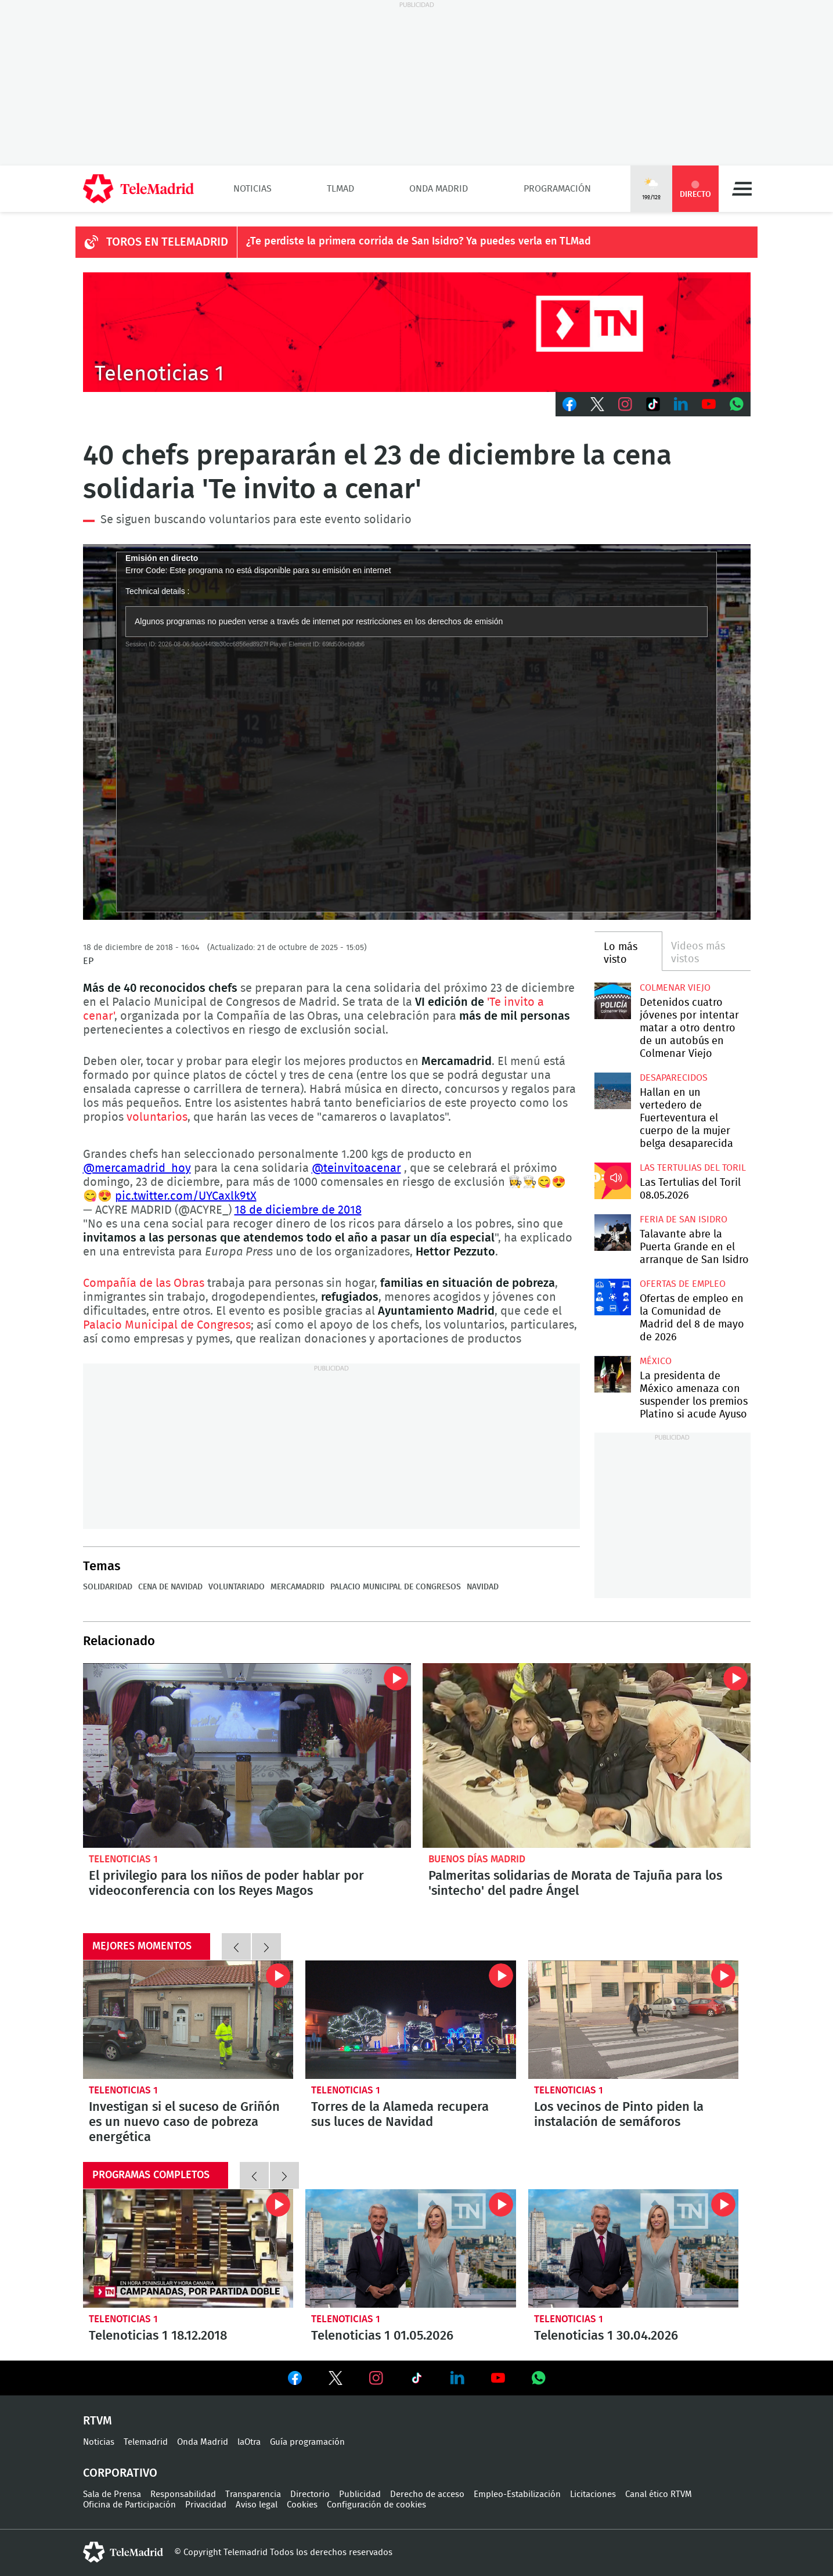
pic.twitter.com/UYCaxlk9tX (186, 1196)
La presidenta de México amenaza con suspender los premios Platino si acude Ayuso (612, 1374)
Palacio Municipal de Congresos (167, 1325)
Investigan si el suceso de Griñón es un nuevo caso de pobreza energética (188, 2019)
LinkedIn (681, 404)
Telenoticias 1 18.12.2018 (188, 2248)
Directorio (310, 2494)
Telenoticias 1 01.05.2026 (410, 2248)
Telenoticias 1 (123, 1859)
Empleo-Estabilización (517, 2494)
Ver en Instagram (376, 2378)
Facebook (569, 404)
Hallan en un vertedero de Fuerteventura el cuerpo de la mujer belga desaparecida (612, 1091)
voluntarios (157, 1117)
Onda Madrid (438, 188)
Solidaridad (107, 1587)
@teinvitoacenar (356, 1168)
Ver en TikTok (416, 2380)
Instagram (625, 404)
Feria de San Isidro (683, 1219)
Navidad (483, 1587)
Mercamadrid (297, 1587)
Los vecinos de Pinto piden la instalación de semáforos (633, 2019)
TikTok (653, 404)
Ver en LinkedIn (457, 2378)
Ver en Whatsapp (538, 2378)
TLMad (340, 188)
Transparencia (253, 2494)
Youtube (709, 404)
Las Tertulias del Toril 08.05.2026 (612, 1181)
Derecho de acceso (427, 2494)
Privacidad (205, 2505)
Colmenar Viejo (675, 987)
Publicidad (360, 2494)
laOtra (249, 2442)
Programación (557, 188)
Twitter (597, 404)
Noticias (252, 188)
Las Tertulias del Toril (693, 1167)
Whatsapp (737, 404)
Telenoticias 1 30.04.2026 (633, 2248)
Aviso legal (256, 2505)
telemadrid (123, 2552)
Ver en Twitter (335, 2380)
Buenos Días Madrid (476, 1859)
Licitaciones (593, 2494)
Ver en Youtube (498, 2378)
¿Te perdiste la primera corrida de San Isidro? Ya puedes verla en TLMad (418, 241)
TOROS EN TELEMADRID (167, 242)
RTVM (97, 2421)
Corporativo (120, 2473)
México (656, 1361)
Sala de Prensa (112, 2494)
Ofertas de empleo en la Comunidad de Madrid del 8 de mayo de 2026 (612, 1297)
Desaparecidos (674, 1077)
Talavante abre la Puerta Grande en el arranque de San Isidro (612, 1232)
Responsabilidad (183, 2494)
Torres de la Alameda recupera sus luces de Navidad (410, 2019)
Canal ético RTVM (658, 2494)
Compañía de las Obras (143, 1283)
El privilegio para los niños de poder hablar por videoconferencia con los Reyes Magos (247, 1755)
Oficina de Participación (129, 2505)
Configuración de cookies (376, 2505)
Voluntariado (236, 1587)
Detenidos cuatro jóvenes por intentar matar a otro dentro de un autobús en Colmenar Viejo (612, 1001)
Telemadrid (146, 2442)
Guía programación (307, 2442)
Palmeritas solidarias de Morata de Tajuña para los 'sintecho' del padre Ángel (587, 1755)
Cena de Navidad (170, 1587)
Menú (742, 189)
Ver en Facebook (294, 2380)
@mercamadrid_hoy (137, 1168)
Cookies (302, 2505)
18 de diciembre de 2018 (298, 1210)
